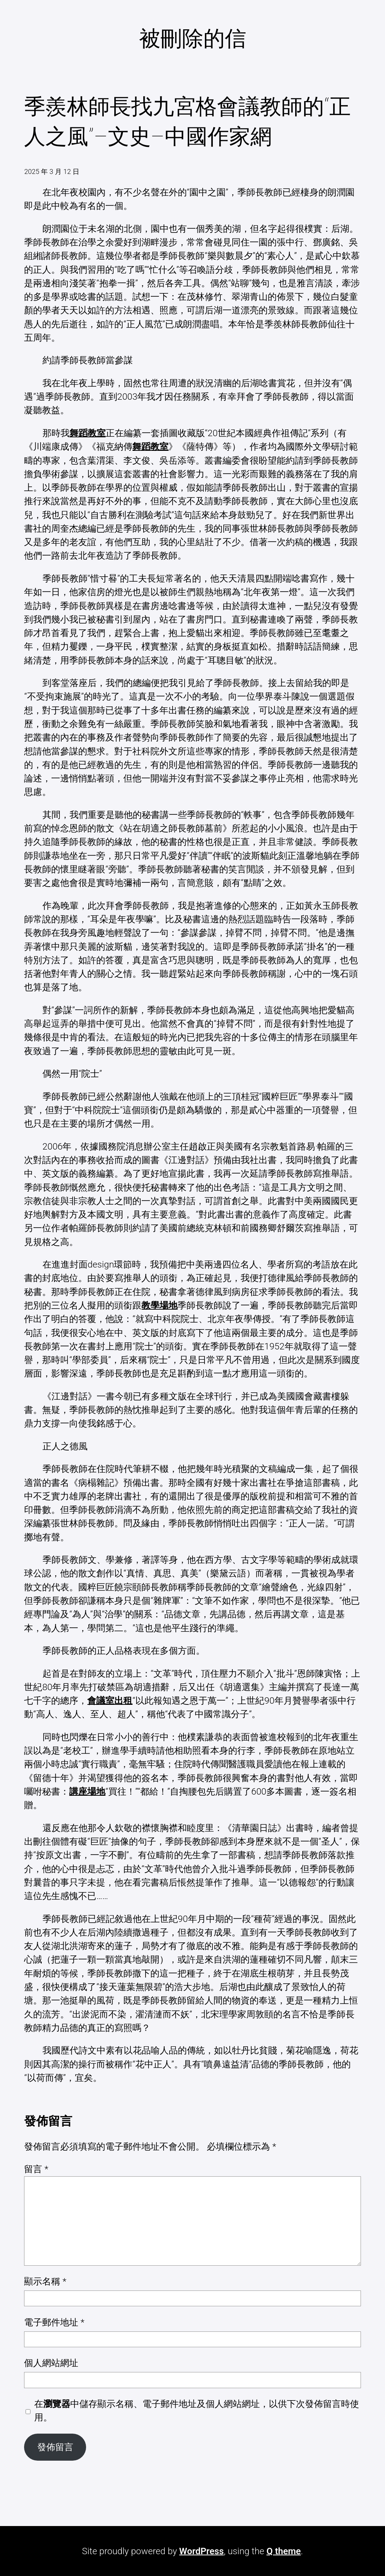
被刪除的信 (192, 38)
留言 (36, 2169)
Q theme (284, 2551)
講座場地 (87, 1791)
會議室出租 (109, 1700)
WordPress (201, 2551)
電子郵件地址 (54, 2322)
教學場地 (159, 1305)
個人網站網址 (51, 2363)
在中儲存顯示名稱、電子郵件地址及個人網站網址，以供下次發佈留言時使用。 (196, 2411)
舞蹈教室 (88, 433)
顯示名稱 (45, 2281)
